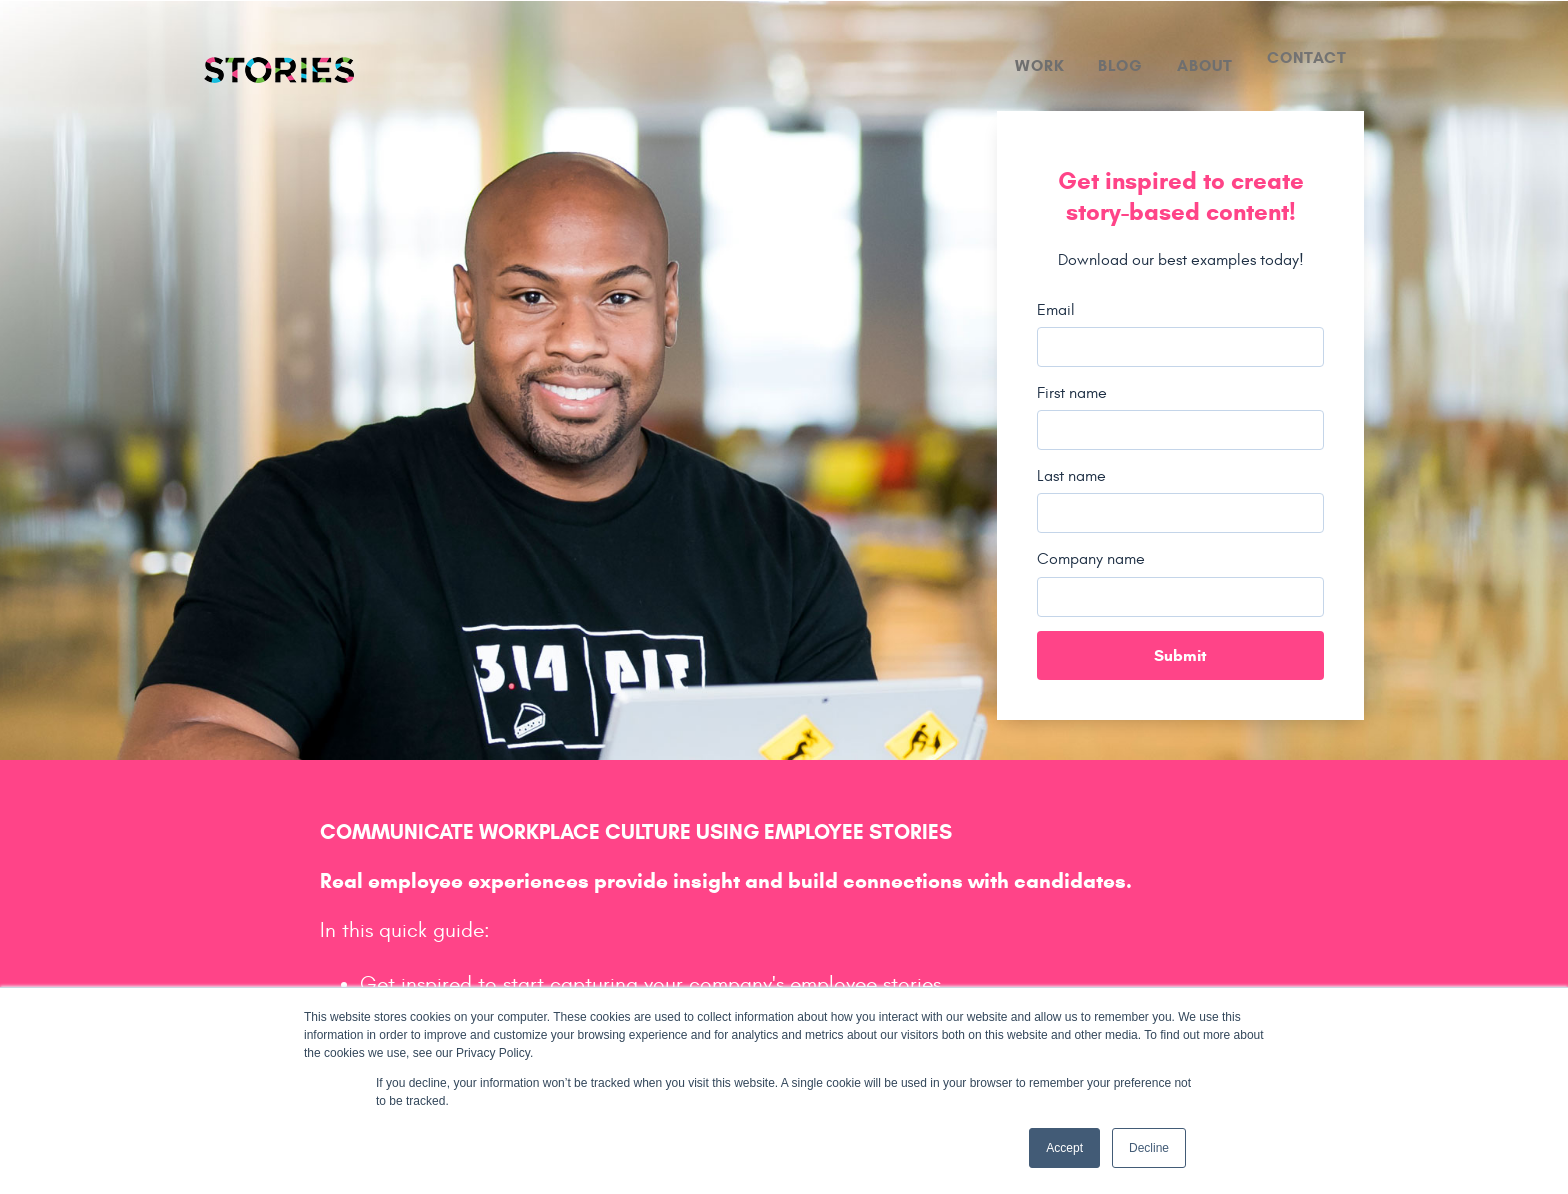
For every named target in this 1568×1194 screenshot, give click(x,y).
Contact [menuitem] (1307, 57)
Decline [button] (1149, 1148)
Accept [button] (1064, 1148)
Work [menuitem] (1040, 65)
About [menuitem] (1205, 65)
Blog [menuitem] (1120, 65)
